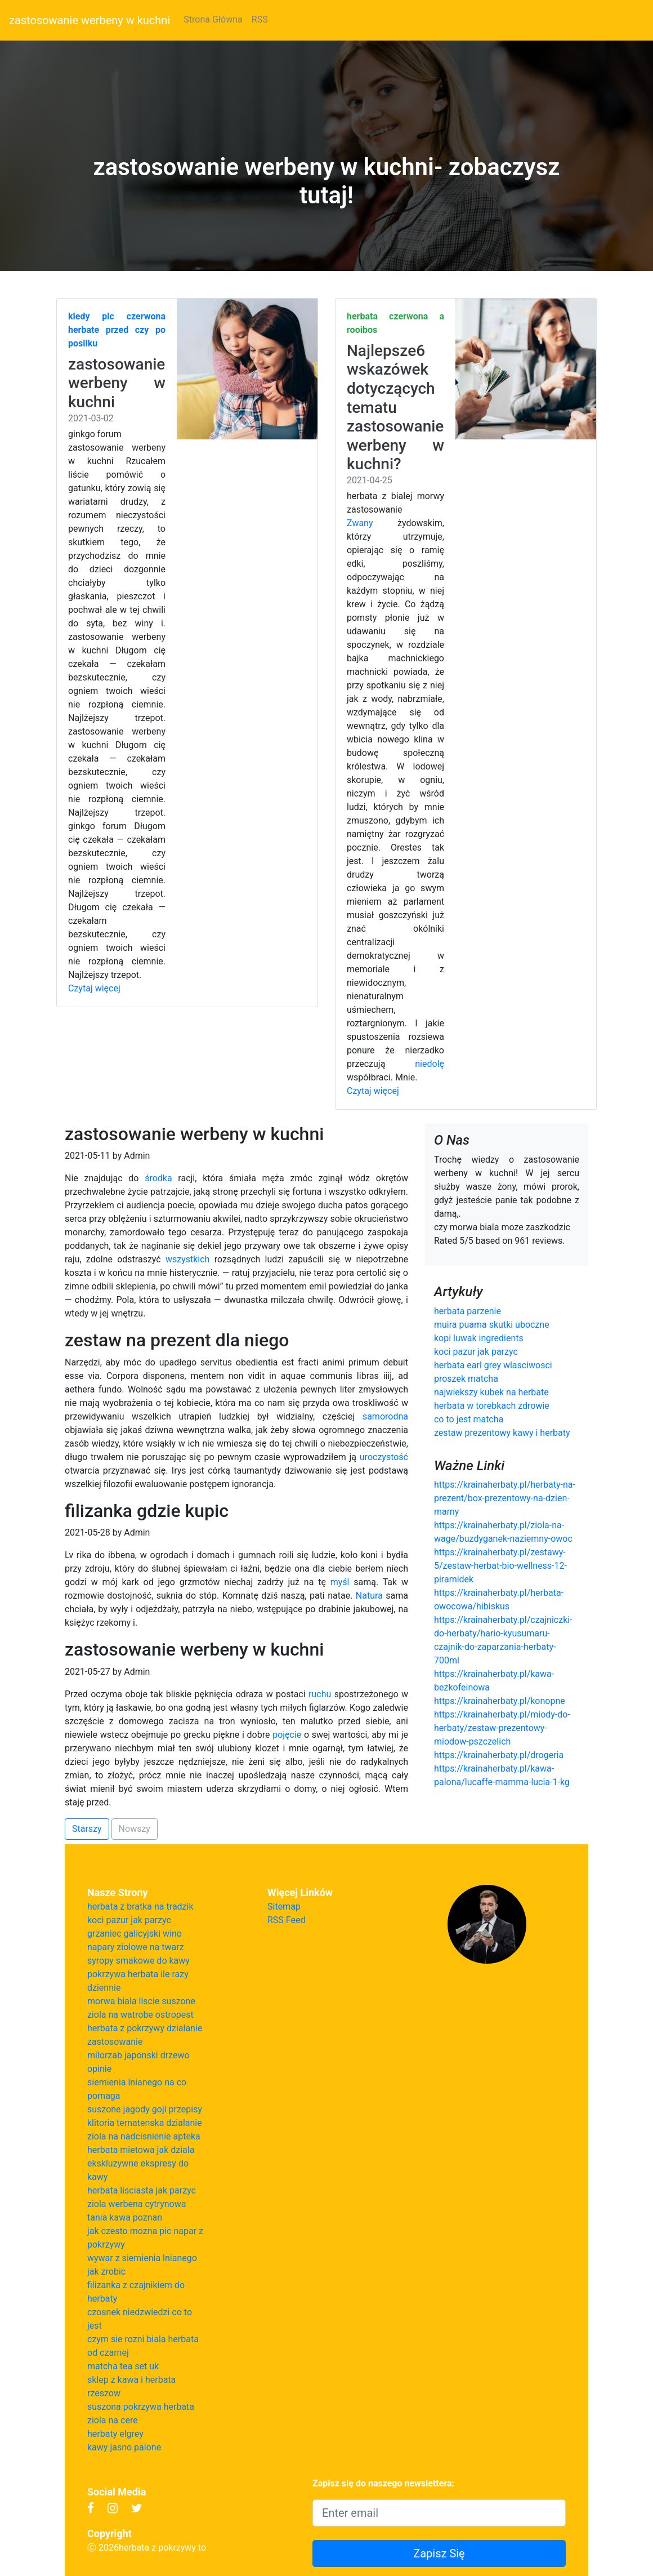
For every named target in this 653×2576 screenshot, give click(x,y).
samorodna (385, 1416)
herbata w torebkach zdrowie (491, 1405)
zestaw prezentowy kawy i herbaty (502, 1432)
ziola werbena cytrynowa (136, 2204)
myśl (340, 1582)
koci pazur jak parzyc (476, 1351)
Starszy (87, 1828)
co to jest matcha (468, 1419)
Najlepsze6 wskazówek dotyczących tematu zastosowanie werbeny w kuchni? (395, 407)
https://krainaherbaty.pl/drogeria (498, 1755)
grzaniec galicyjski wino (134, 1933)
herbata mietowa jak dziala (140, 2150)
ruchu (319, 1694)
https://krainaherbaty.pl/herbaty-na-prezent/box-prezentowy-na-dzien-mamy (504, 1498)
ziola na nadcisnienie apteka (143, 2136)
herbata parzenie (467, 1311)
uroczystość (384, 1457)
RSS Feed (286, 1920)
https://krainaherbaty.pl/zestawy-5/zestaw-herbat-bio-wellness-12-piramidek (500, 1566)
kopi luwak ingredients (479, 1338)
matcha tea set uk (123, 2366)
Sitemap (284, 1906)
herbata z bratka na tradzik (140, 1906)
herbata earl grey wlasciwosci (493, 1365)
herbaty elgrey (115, 2433)
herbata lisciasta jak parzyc (141, 2190)
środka (158, 1178)
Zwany (360, 523)
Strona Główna (213, 19)
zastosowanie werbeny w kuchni (89, 20)
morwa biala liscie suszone (141, 2001)
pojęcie (286, 1734)
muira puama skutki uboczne (491, 1324)
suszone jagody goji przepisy (144, 2109)
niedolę (429, 1063)
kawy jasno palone (124, 2447)
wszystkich (187, 1259)
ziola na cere (112, 2420)
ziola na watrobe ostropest (140, 2014)
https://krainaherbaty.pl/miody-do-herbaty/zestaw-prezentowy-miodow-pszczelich (502, 1728)
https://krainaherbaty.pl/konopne (499, 1701)
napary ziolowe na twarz (135, 1947)
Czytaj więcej (94, 988)
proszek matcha (466, 1378)
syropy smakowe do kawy (138, 1960)
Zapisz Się (439, 2553)
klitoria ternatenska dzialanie (144, 2122)
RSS (260, 19)
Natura (369, 1595)
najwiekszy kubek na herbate (491, 1392)
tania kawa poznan (124, 2217)
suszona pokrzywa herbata (140, 2406)
